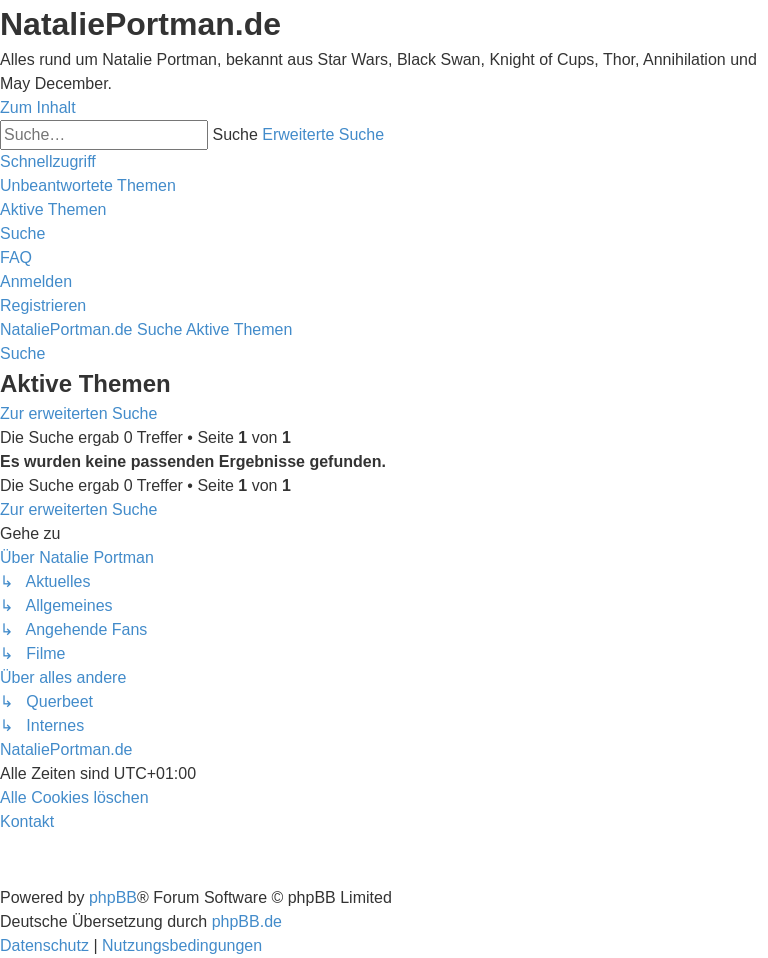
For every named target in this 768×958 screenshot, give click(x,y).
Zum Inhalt (38, 107)
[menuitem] (88, 185)
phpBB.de (247, 921)
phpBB (113, 897)
